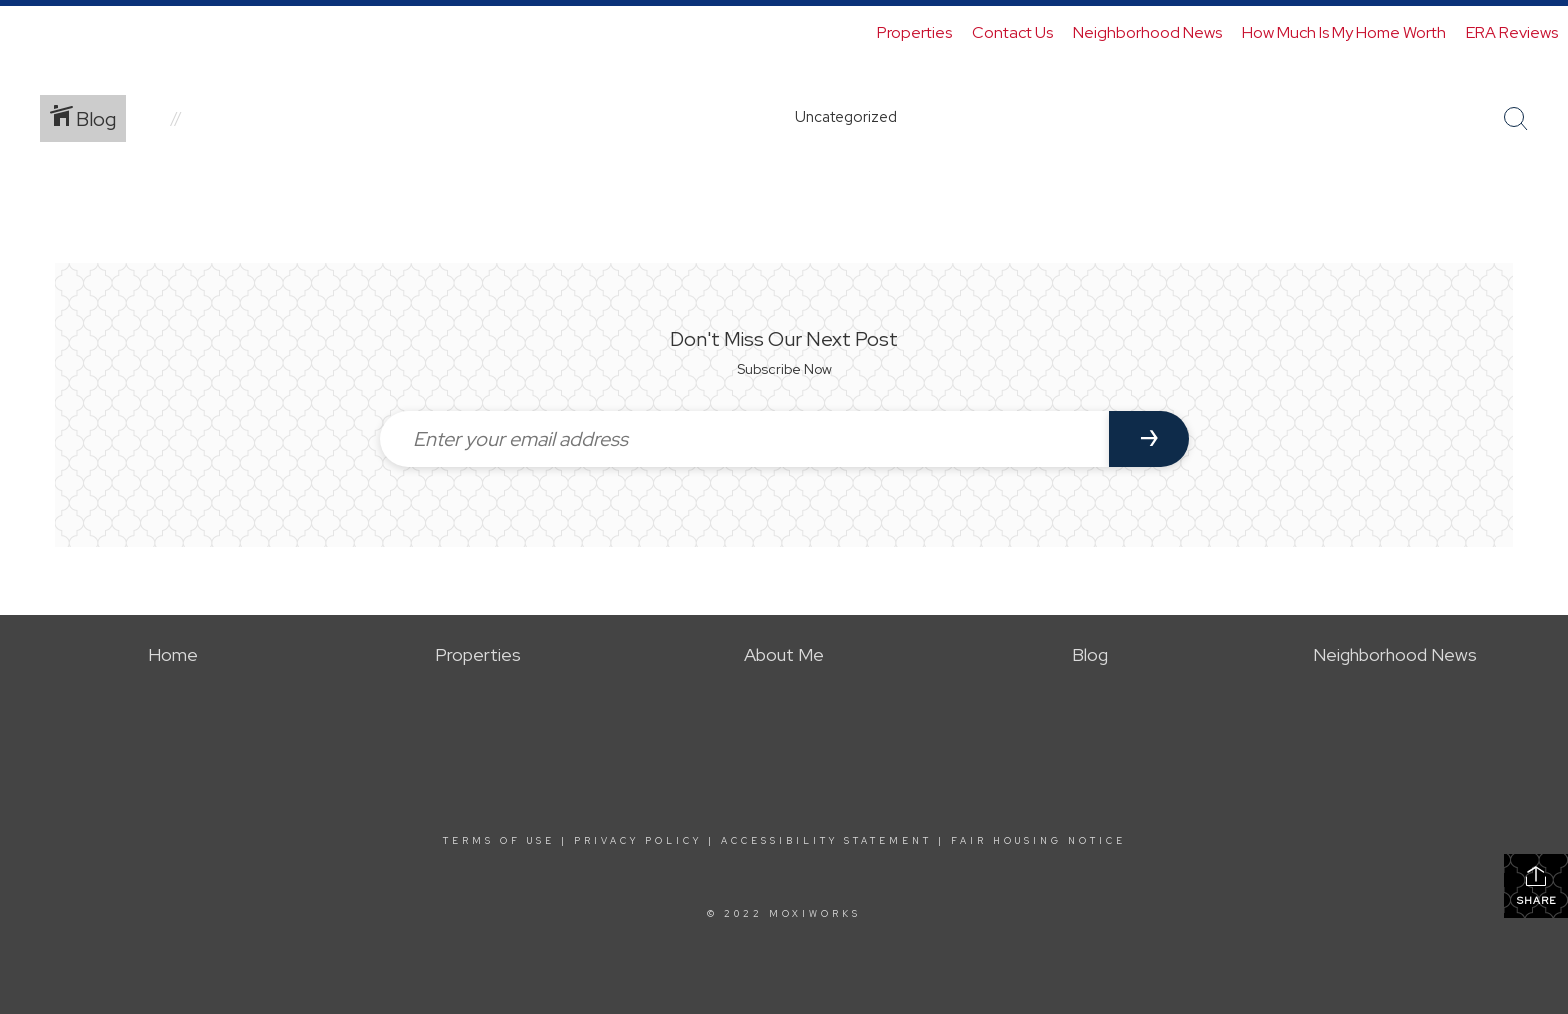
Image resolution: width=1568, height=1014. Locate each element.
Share (1536, 885)
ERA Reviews (1512, 32)
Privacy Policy (638, 841)
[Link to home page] (25, 33)
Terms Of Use (499, 841)
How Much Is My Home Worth (1344, 32)
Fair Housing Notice (1038, 841)
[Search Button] (1516, 119)
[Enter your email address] (744, 439)
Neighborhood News (1147, 32)
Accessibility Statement (826, 841)
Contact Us (1012, 32)
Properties (914, 32)
